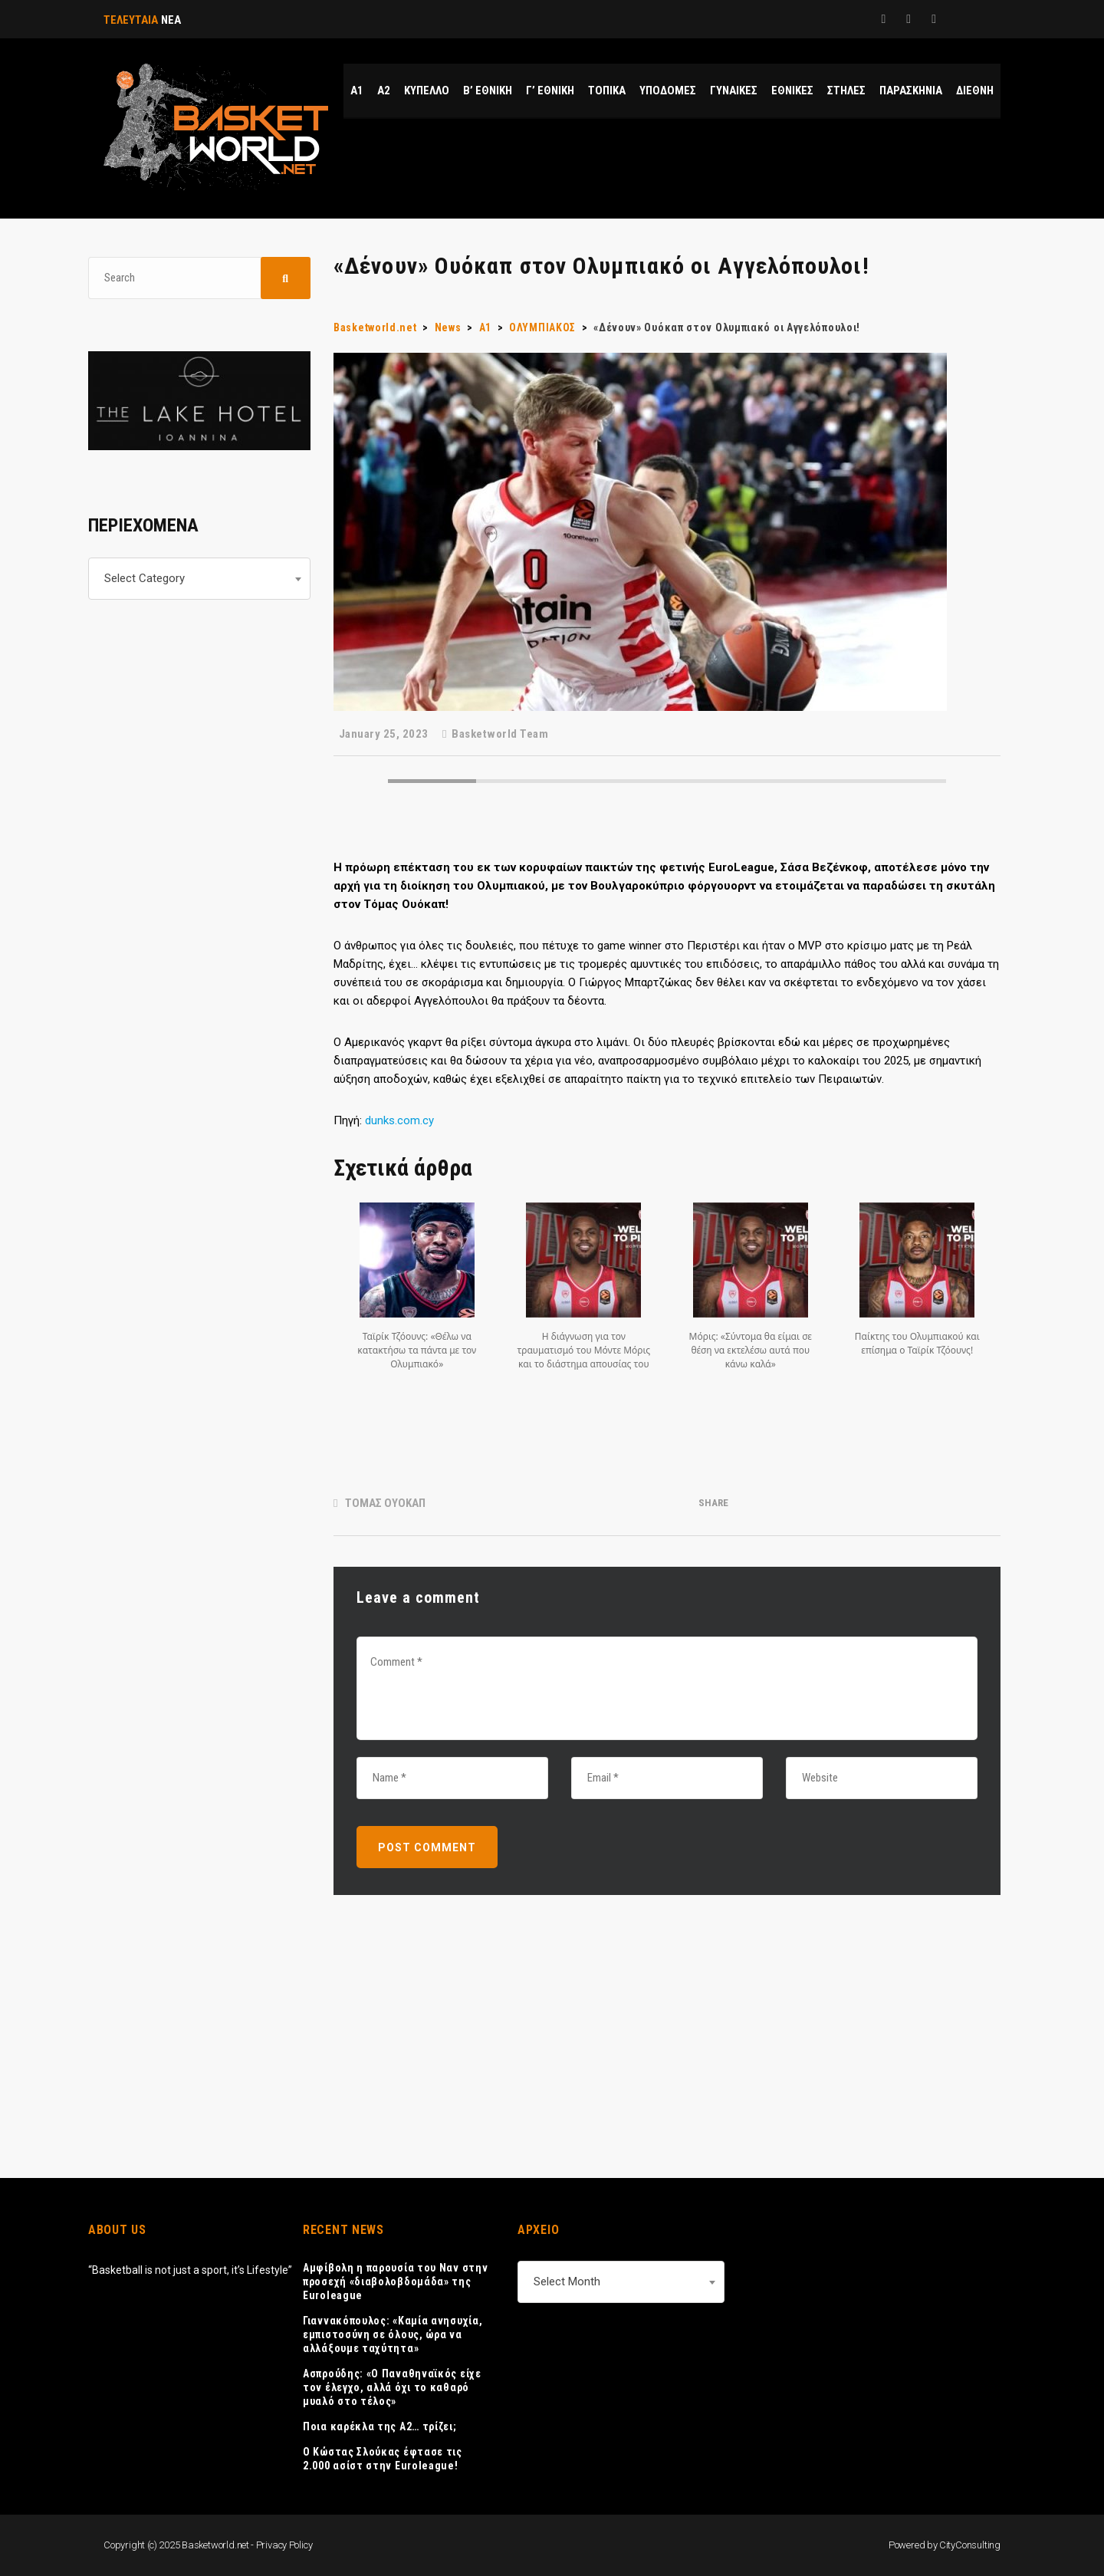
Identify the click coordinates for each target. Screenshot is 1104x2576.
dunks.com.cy (399, 1120)
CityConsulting (970, 2545)
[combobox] (199, 579)
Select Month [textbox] (567, 2281)
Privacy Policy (284, 2545)
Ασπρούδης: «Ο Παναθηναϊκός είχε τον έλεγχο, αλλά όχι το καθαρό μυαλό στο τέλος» (392, 2387)
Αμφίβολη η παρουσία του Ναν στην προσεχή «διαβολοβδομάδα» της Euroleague (395, 2281)
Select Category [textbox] (144, 578)
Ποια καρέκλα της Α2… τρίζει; (380, 2426)
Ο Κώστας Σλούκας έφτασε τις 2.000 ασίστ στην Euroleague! (382, 2459)
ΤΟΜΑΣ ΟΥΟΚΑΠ (385, 1503)
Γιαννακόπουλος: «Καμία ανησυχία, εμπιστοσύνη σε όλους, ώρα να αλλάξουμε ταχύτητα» (392, 2334)
